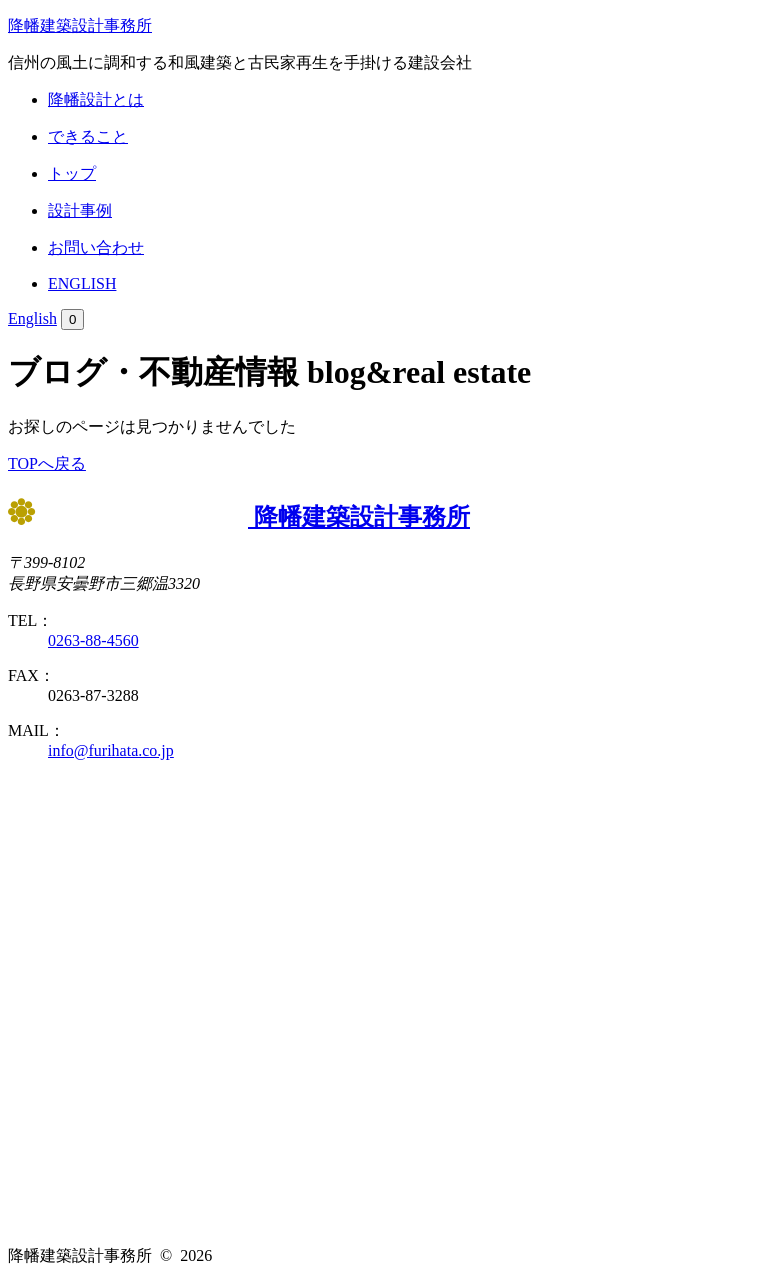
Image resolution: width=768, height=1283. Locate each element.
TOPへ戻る (47, 463)
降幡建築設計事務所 (80, 25)
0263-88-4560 (93, 640)
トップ (72, 173)
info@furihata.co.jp (111, 750)
